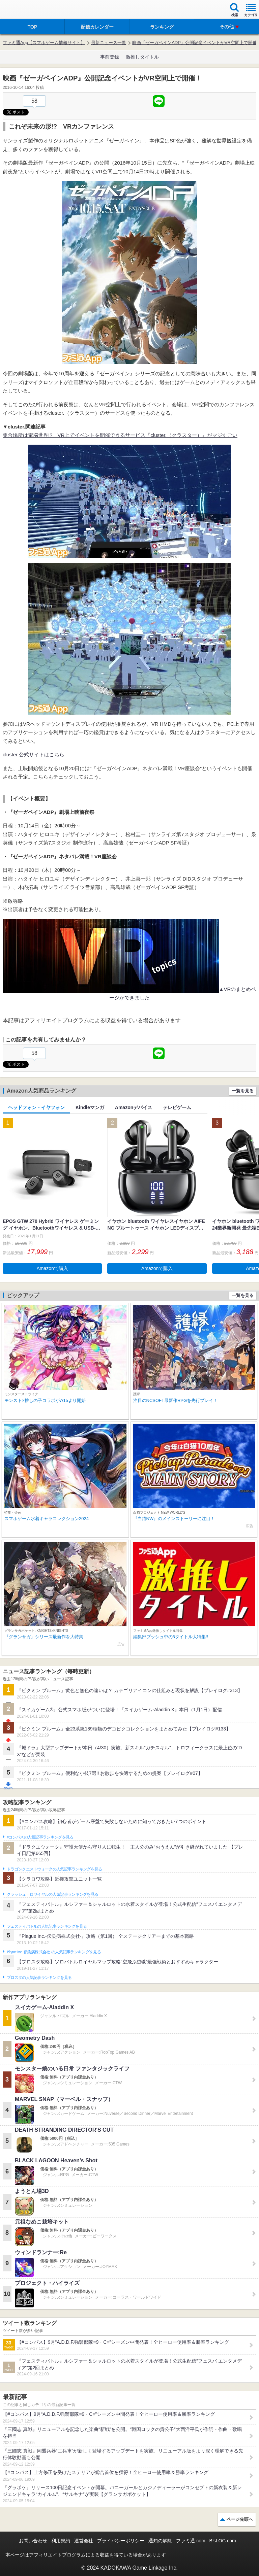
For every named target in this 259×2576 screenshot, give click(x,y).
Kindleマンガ (90, 1107)
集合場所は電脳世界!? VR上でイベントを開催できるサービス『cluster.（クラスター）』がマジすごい (120, 435)
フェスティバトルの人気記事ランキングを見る (47, 1926)
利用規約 (60, 2540)
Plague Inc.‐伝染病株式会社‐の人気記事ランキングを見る (54, 1952)
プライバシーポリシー (120, 2540)
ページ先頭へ (240, 2519)
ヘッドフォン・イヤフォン (36, 1107)
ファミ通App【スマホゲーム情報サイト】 (44, 42)
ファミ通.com (190, 2540)
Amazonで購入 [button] (52, 1268)
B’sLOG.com (222, 2540)
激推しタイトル (142, 57)
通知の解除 (160, 2540)
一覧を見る (243, 1090)
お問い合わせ (33, 2540)
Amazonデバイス (133, 1107)
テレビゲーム (177, 1107)
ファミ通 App (25, 10)
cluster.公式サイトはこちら (33, 754)
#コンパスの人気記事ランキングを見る (40, 1837)
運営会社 (83, 2540)
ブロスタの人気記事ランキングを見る (39, 1978)
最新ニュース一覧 (108, 42)
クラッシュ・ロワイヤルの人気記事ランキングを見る (52, 1894)
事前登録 (109, 57)
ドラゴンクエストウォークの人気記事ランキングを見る (54, 1869)
